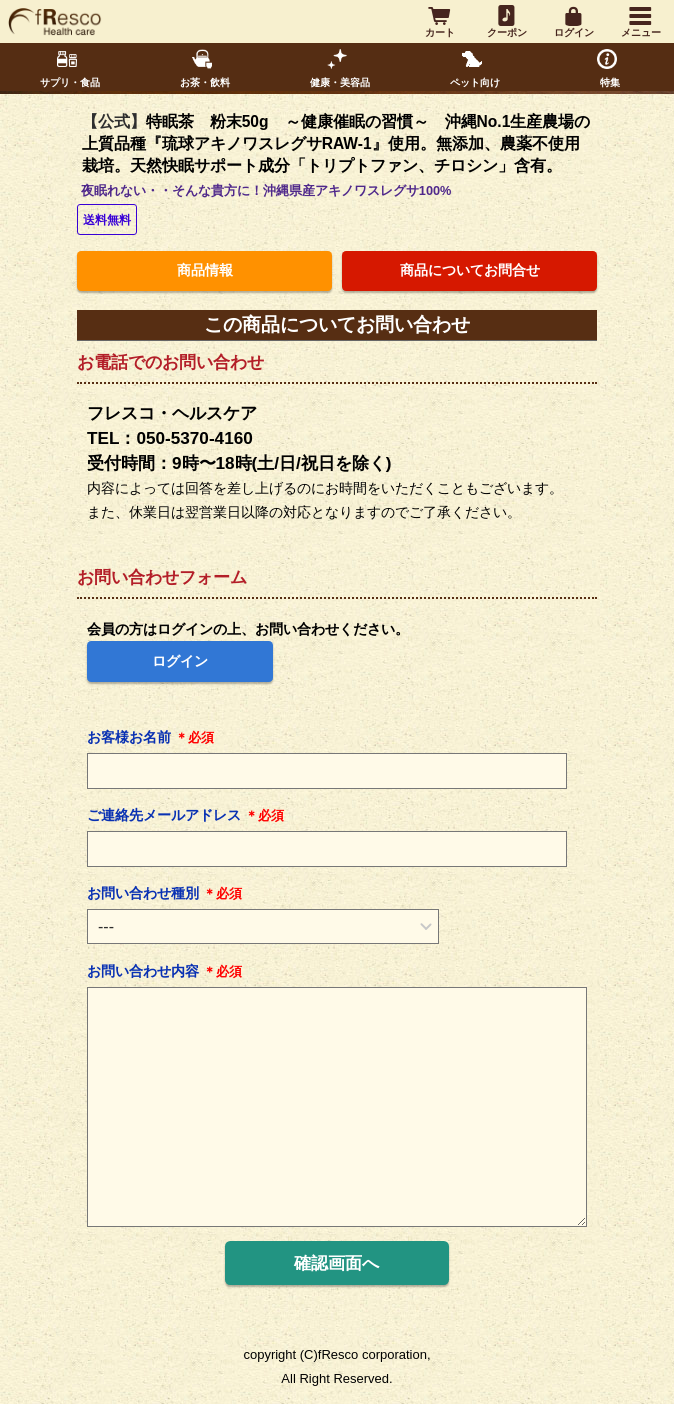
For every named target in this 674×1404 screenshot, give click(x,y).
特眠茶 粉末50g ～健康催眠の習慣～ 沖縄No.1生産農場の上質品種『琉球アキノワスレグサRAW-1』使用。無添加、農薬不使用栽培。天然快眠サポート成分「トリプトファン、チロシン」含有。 (336, 143)
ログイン (180, 661)
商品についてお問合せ (470, 270)
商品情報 (205, 270)
